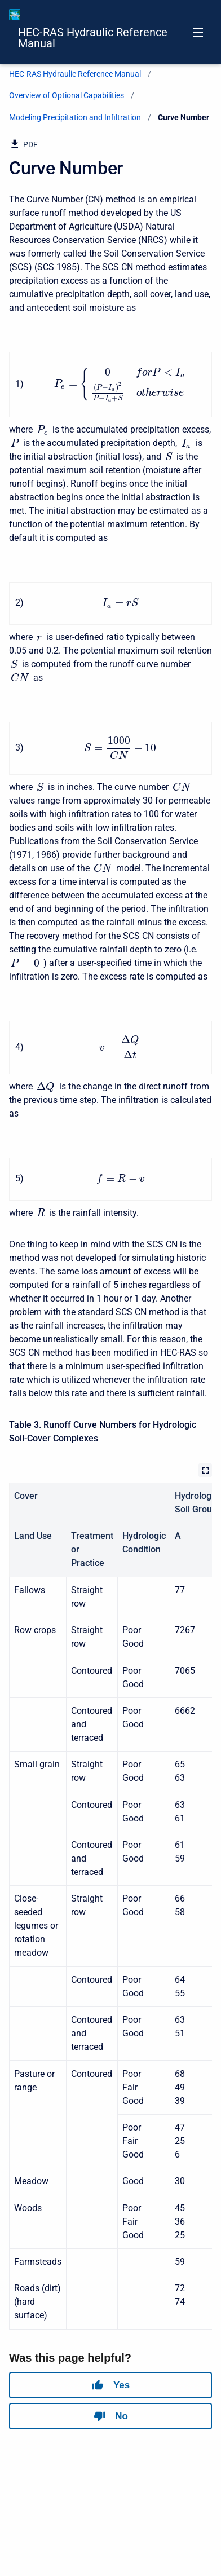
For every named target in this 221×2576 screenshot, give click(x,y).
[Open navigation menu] (198, 32)
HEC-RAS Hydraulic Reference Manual (92, 37)
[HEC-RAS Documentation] (14, 14)
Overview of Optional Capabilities (66, 95)
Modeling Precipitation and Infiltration (75, 117)
